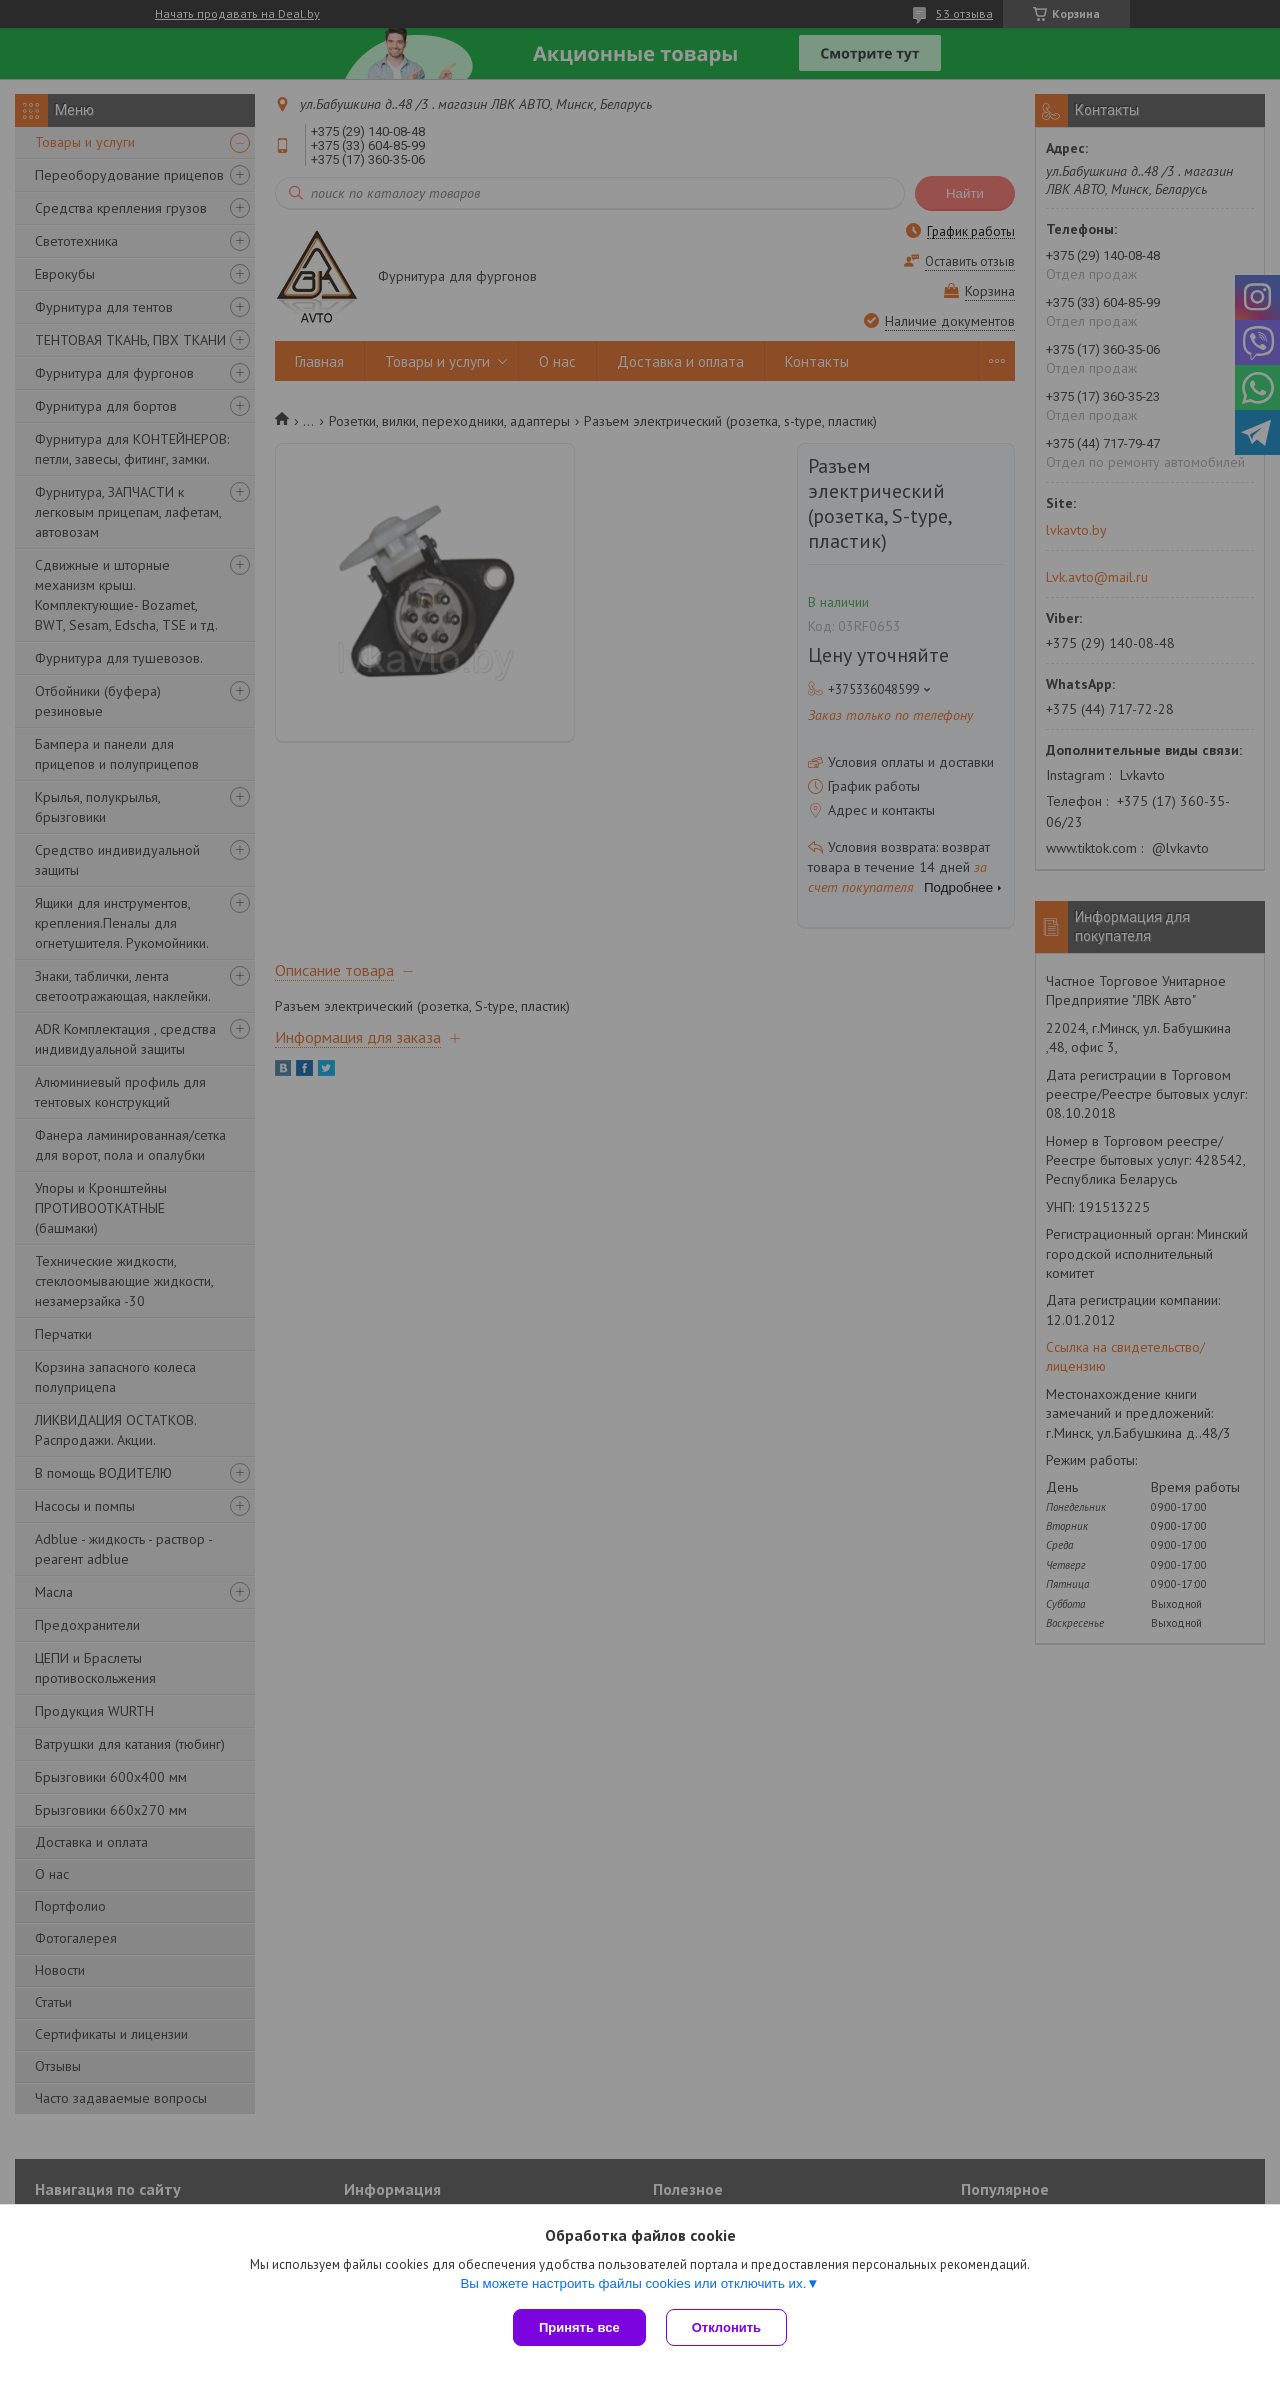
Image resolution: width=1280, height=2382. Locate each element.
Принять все (579, 2327)
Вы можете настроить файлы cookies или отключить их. (633, 2283)
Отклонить (726, 2327)
